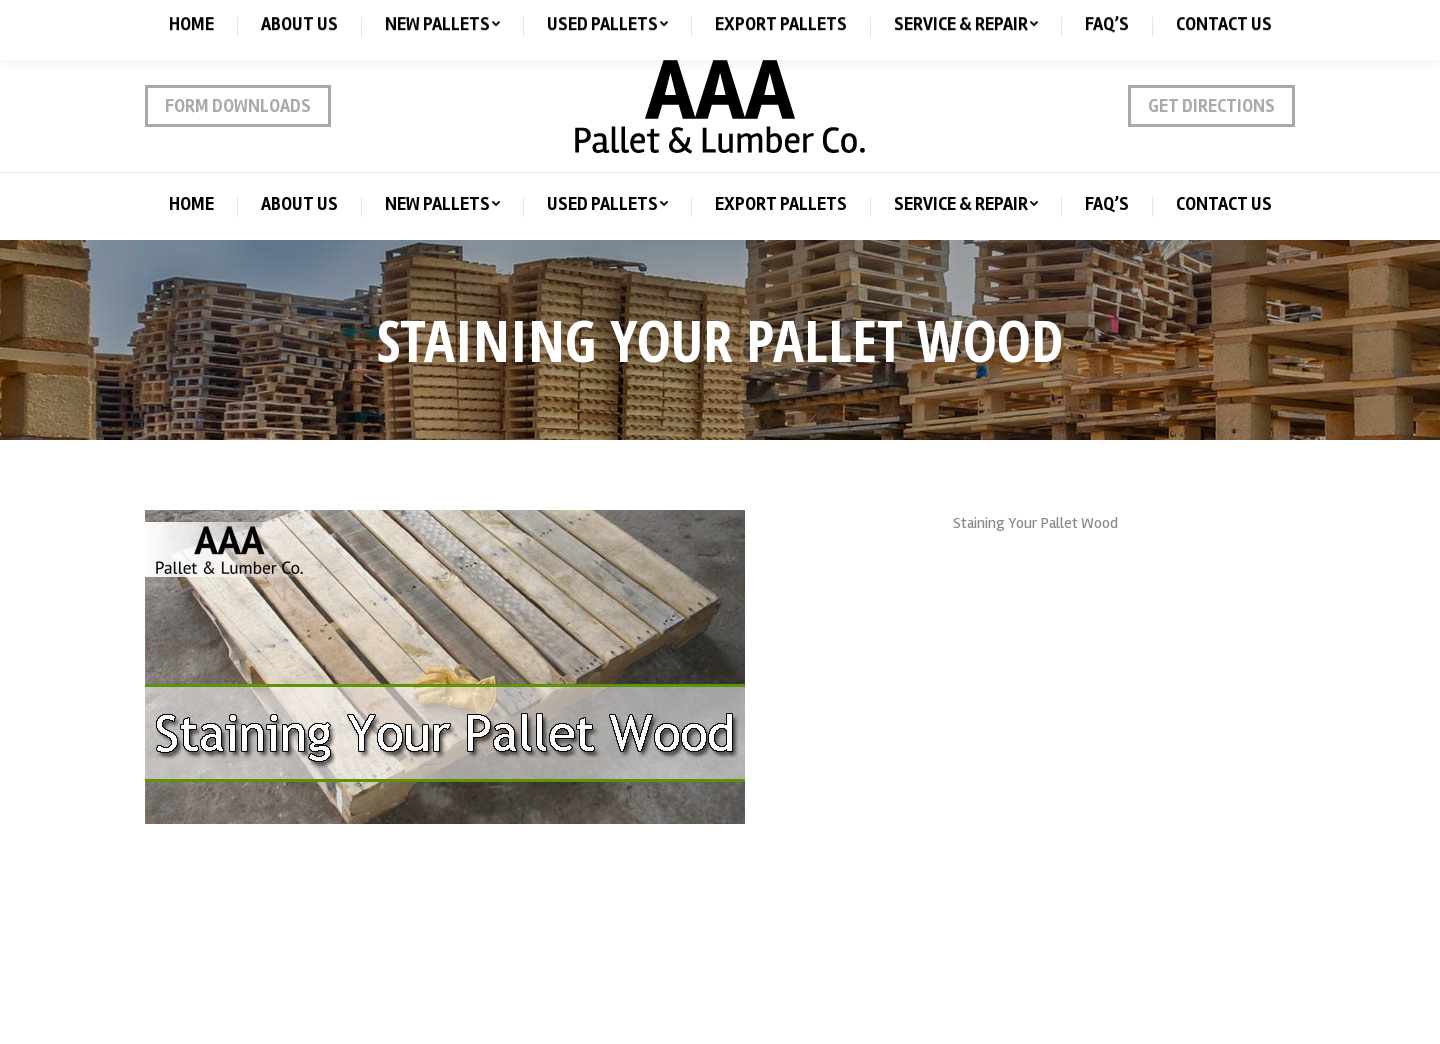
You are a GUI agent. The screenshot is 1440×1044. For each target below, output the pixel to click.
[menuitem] (191, 204)
